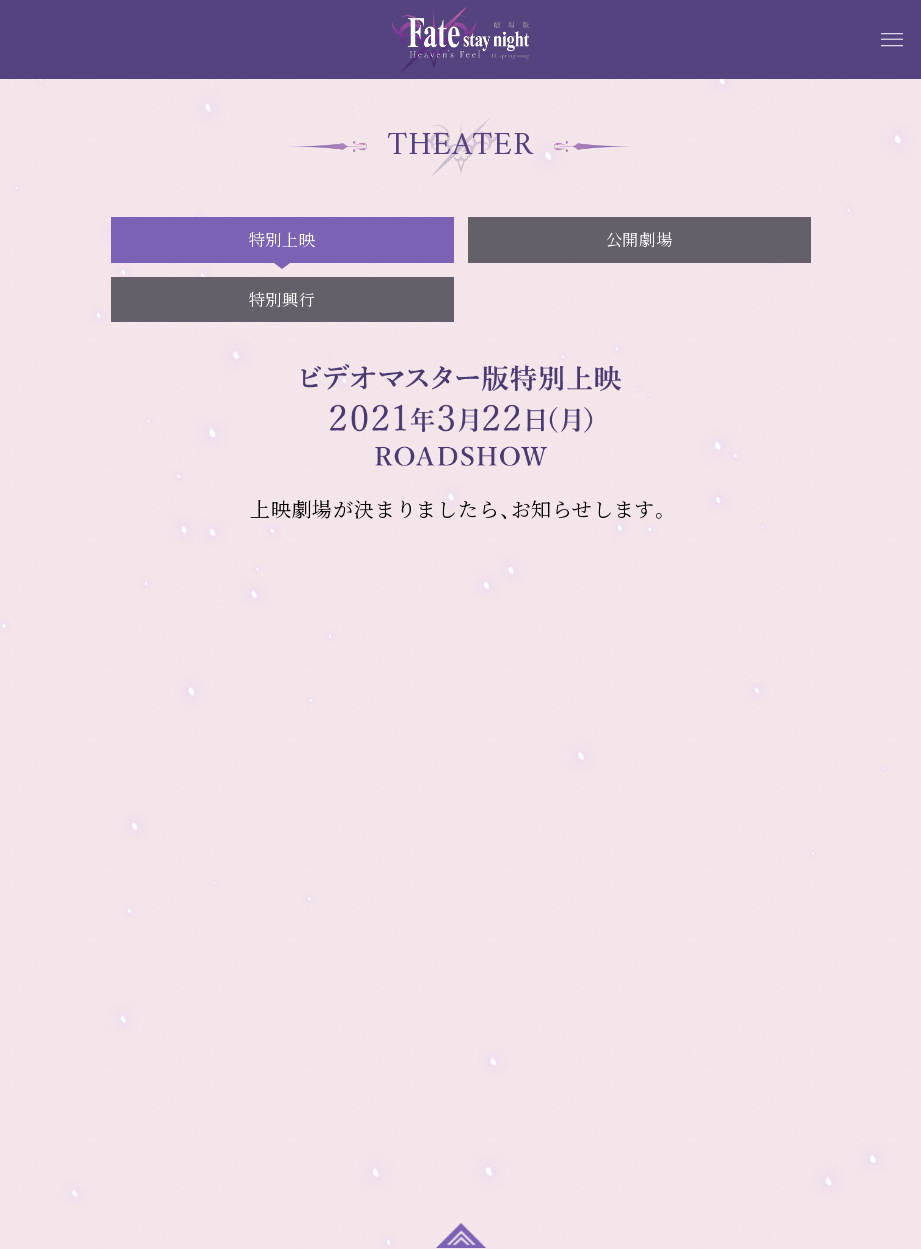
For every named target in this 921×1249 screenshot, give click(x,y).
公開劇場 (639, 239)
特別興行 (282, 299)
